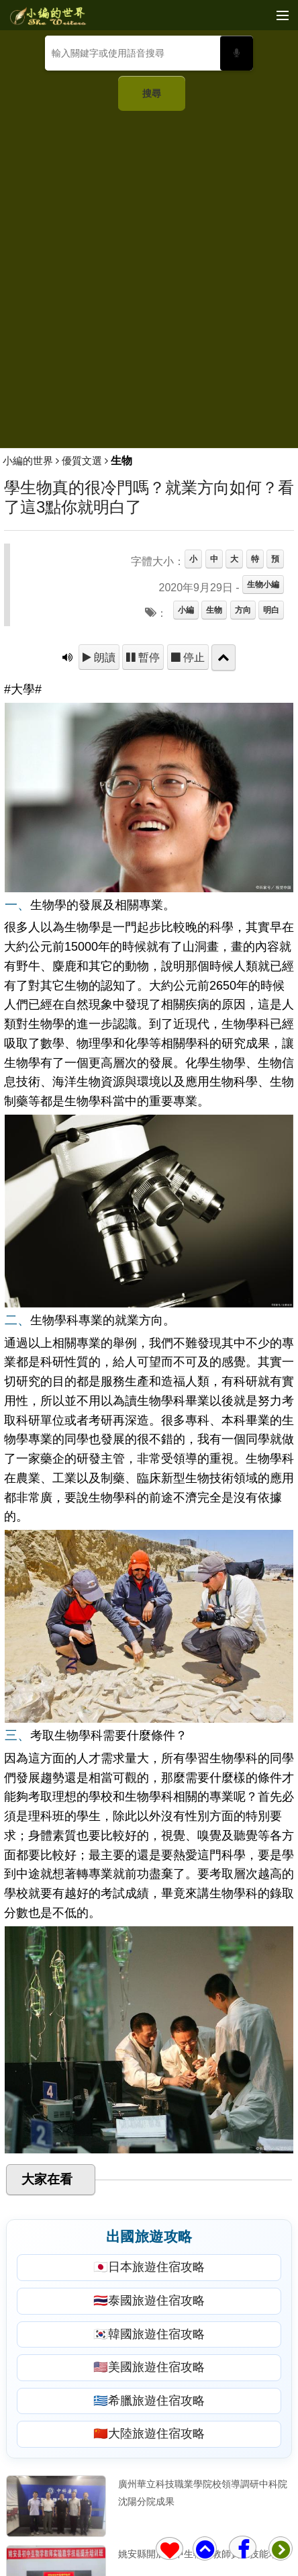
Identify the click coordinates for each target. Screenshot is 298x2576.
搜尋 (151, 93)
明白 (271, 610)
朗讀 (103, 657)
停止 (193, 657)
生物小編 (263, 584)
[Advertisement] (149, 274)
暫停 (148, 657)
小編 (186, 610)
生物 (214, 610)
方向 (243, 610)
